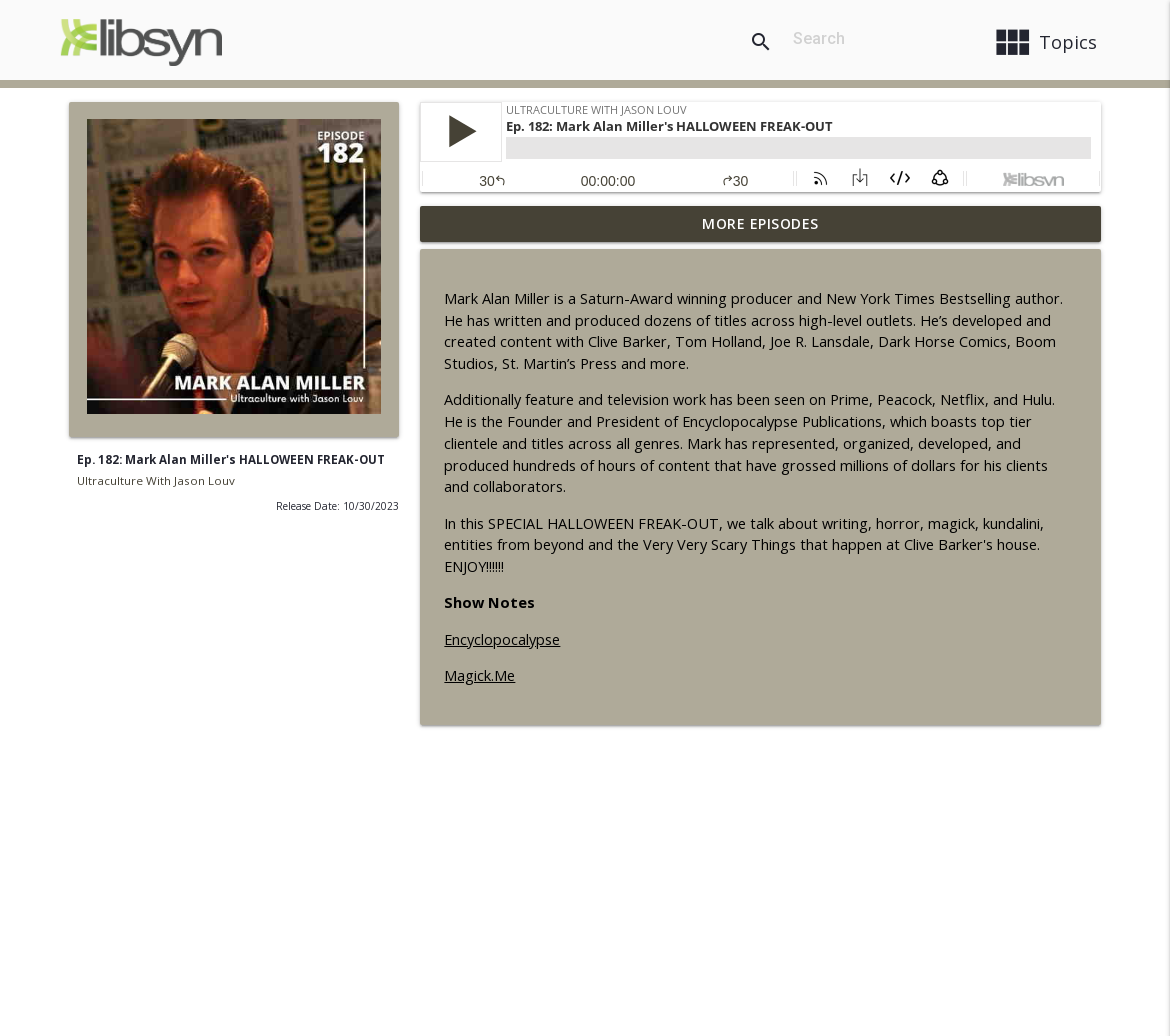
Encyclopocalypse (502, 639)
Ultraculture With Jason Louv (156, 480)
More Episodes (760, 223)
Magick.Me (479, 675)
